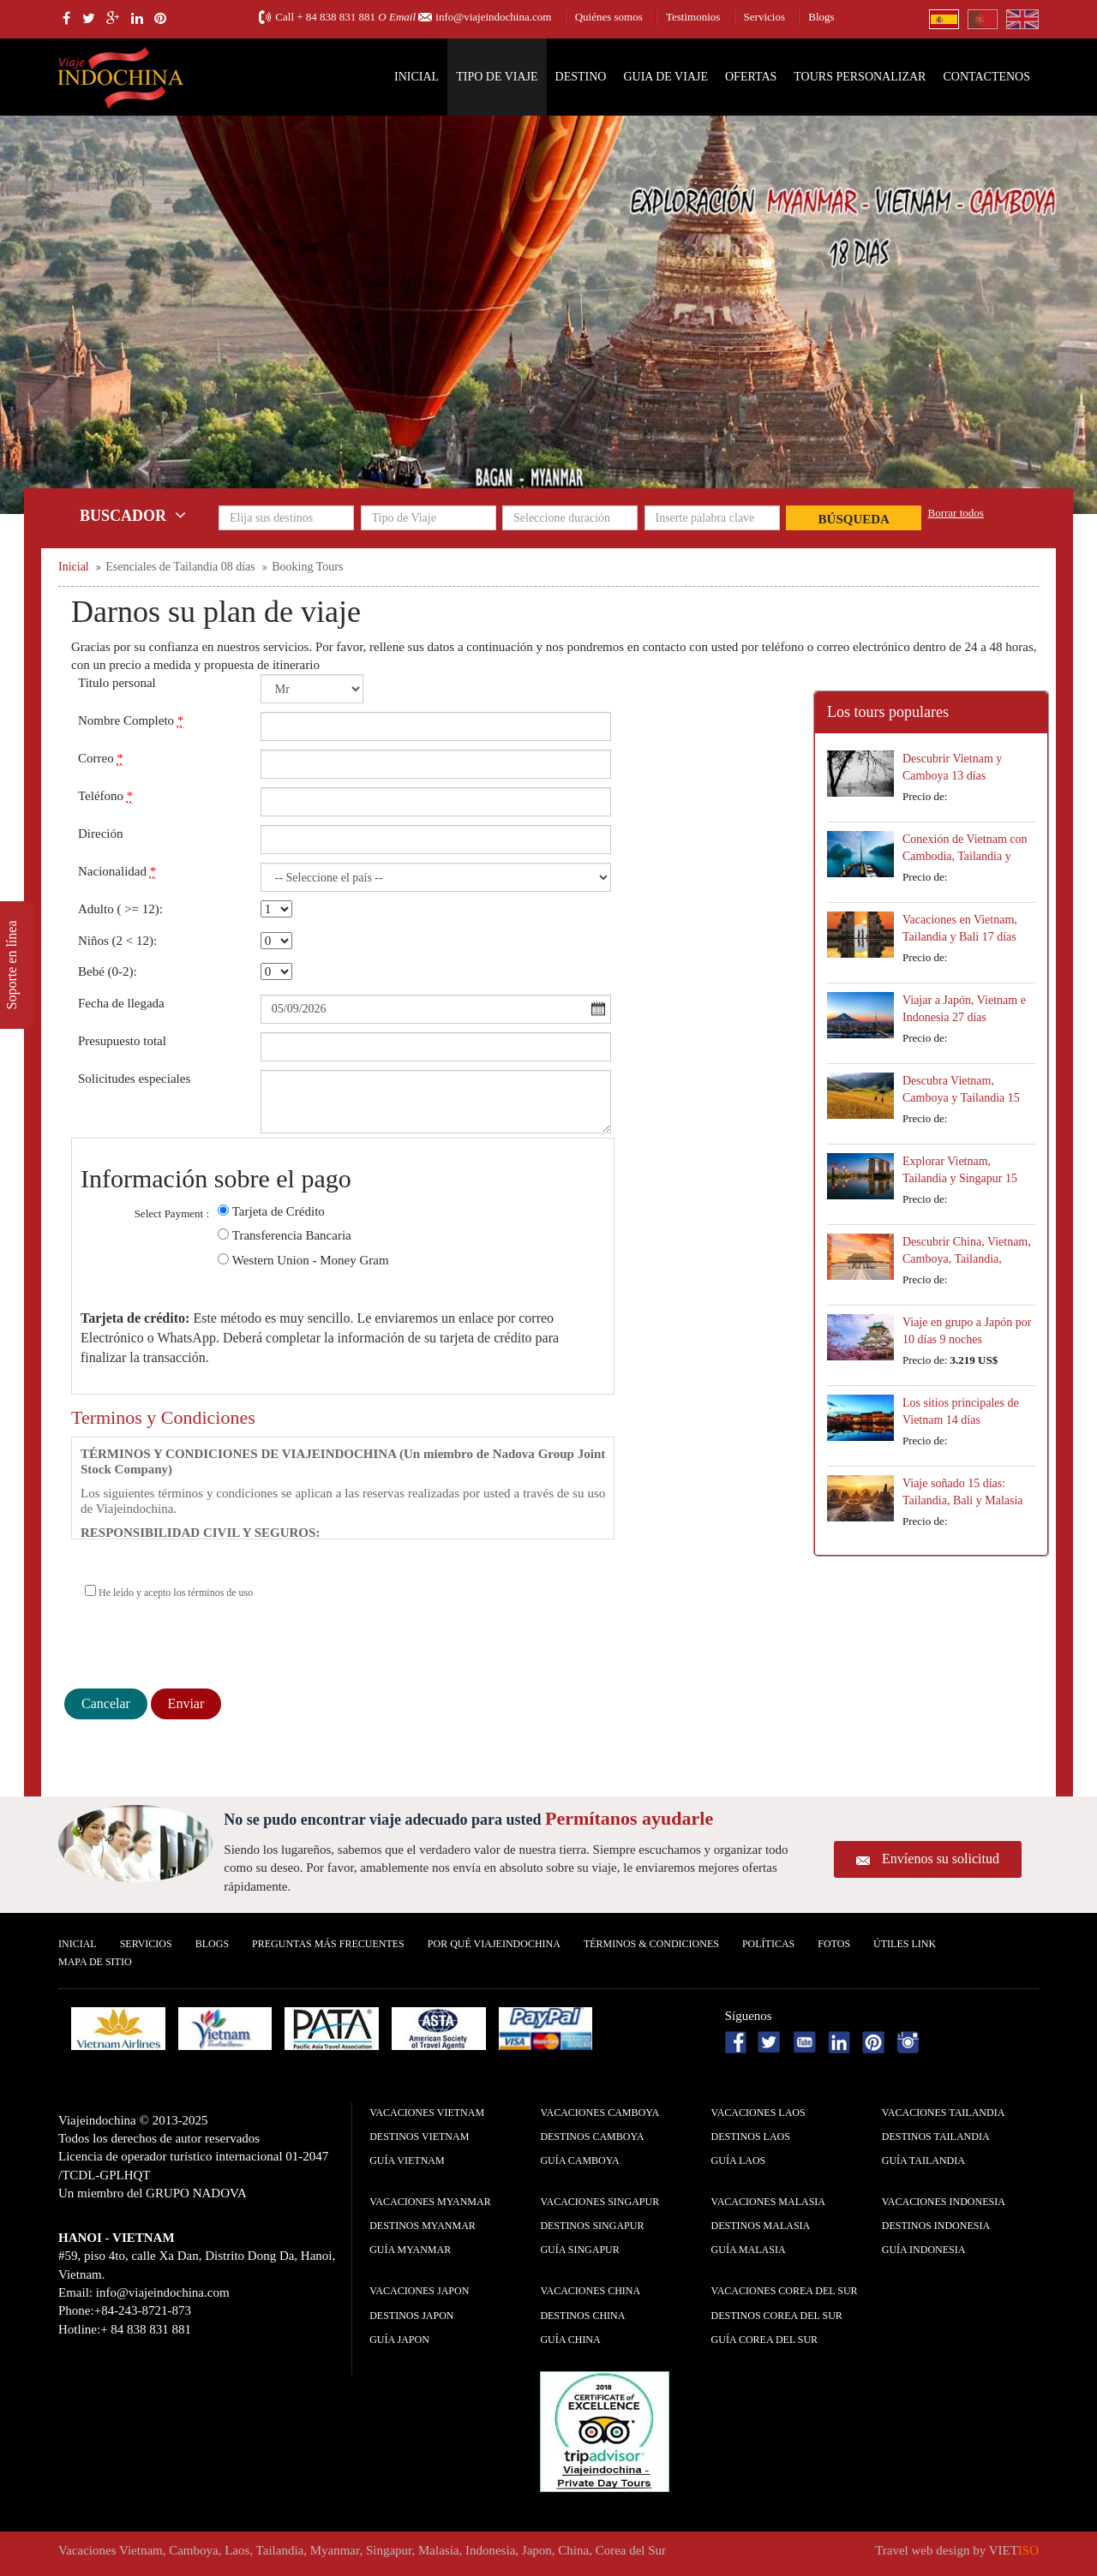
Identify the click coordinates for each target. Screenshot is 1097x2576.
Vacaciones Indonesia (943, 2202)
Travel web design (922, 2550)
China (573, 2550)
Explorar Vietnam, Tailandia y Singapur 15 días (959, 1178)
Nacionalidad (117, 871)
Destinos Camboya (592, 2137)
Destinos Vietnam (419, 2137)
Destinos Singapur (592, 2226)
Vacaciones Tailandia (943, 2113)
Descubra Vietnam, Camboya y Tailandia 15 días (961, 1097)
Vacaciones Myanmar (429, 2202)
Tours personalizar (860, 76)
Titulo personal (117, 683)
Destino (581, 76)
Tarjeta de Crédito (278, 1211)
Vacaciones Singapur (599, 2202)
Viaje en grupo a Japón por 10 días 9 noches (966, 1331)
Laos (237, 2550)
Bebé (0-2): (107, 971)
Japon (537, 2550)
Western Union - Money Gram (310, 1260)
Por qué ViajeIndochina (494, 1944)
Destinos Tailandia (936, 2137)
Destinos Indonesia (936, 2226)
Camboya (194, 2550)
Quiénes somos (609, 16)
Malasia (438, 2550)
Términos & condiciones (651, 1944)
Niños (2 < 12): (117, 940)
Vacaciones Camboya (599, 2113)
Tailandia (280, 2550)
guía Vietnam (406, 2161)
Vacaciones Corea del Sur (784, 2291)
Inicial (416, 76)
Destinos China (582, 2316)
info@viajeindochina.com (493, 16)
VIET (1014, 2550)
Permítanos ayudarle (629, 1818)
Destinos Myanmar (422, 2226)
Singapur (389, 2550)
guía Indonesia (924, 2250)
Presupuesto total (122, 1041)
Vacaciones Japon (419, 2291)
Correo (100, 758)
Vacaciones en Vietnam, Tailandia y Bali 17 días (959, 928)
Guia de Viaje (665, 76)
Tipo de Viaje (496, 76)
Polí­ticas (768, 1944)
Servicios (764, 16)
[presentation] (194, 1646)
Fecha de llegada (121, 1003)
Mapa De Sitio (95, 1962)
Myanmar (335, 2550)
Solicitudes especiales (134, 1078)
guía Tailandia (923, 2161)
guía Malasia (748, 2250)
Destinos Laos (750, 2137)
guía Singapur (579, 2250)
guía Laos (738, 2161)
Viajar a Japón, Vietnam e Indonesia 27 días (964, 1009)
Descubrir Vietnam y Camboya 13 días (952, 767)
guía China (570, 2340)
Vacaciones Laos (758, 2113)
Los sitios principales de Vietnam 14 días (960, 1411)
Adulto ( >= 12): (120, 909)
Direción (100, 833)
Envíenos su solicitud (940, 1858)
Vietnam (141, 2550)
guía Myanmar (410, 2250)
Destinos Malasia (761, 2226)
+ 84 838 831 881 (336, 16)
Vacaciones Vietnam (426, 2113)
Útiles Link (904, 1944)
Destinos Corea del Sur (776, 2316)
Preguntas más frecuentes (328, 1944)
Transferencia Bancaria (291, 1235)
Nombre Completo (130, 721)
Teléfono (105, 796)
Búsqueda (854, 519)
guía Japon (399, 2340)
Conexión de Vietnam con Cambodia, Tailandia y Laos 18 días (964, 856)
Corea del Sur (631, 2550)
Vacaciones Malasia (768, 2202)
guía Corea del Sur (764, 2340)
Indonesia (490, 2550)
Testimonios (693, 16)
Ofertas (750, 76)
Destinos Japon (411, 2316)
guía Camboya (579, 2161)
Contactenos (986, 76)
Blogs (821, 16)
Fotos (834, 1944)
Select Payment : (172, 1213)
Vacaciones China (590, 2291)
